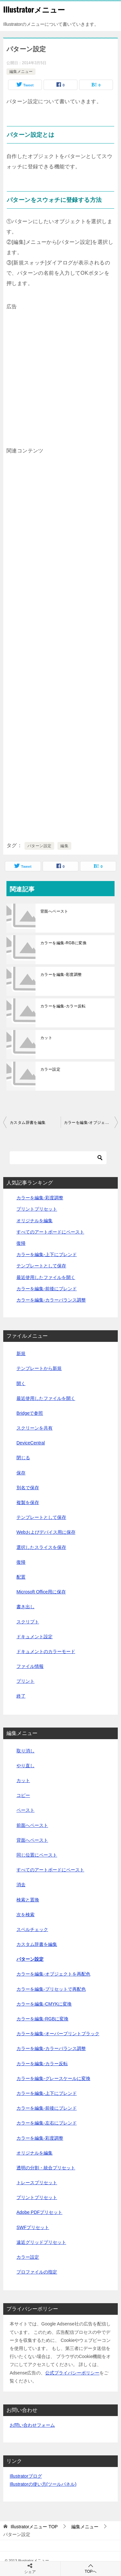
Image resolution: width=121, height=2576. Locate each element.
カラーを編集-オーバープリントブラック (57, 2033)
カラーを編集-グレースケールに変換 (53, 2078)
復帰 (20, 1243)
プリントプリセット (36, 1209)
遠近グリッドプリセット (41, 2242)
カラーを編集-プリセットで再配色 (51, 1989)
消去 (20, 1884)
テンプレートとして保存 (41, 1265)
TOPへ (90, 2568)
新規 (20, 1353)
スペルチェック (32, 1929)
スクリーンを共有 (34, 1428)
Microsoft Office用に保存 (41, 1591)
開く (20, 1383)
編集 (64, 846)
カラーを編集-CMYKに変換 (44, 2003)
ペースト (25, 1810)
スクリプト (27, 1621)
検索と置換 (27, 1899)
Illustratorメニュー (34, 9)
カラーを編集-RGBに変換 (63, 943)
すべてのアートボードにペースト (50, 1231)
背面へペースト (54, 911)
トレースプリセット (36, 2182)
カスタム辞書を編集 (28, 1122)
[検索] (58, 1157)
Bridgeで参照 (29, 1413)
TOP (34, 2526)
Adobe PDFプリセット (39, 2212)
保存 (20, 1472)
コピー (23, 1795)
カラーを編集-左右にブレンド (46, 2122)
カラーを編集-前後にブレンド (46, 1288)
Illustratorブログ (26, 2476)
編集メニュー (21, 71)
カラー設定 (50, 1069)
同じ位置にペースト (36, 1855)
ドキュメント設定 (34, 1636)
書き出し (25, 1606)
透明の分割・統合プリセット (45, 2167)
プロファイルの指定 (36, 2271)
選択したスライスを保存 (41, 1547)
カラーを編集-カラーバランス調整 (51, 1300)
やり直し (25, 1765)
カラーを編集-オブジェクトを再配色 (91, 1122)
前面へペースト (32, 1825)
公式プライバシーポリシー (72, 2372)
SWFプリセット (32, 2227)
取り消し (25, 1750)
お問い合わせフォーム (32, 2425)
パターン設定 (39, 846)
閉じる (23, 1457)
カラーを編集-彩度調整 (61, 974)
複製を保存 (27, 1502)
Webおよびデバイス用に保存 (46, 1532)
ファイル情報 (30, 1666)
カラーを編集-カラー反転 (63, 1006)
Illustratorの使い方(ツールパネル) (43, 2484)
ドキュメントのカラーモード (45, 1651)
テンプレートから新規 (39, 1368)
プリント (25, 1681)
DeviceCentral (30, 1442)
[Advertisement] (60, 372)
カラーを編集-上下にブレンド (46, 1254)
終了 (20, 1696)
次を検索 (25, 1914)
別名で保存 (27, 1487)
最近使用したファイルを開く (45, 1277)
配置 (20, 1577)
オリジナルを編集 (34, 1220)
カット (46, 1037)
